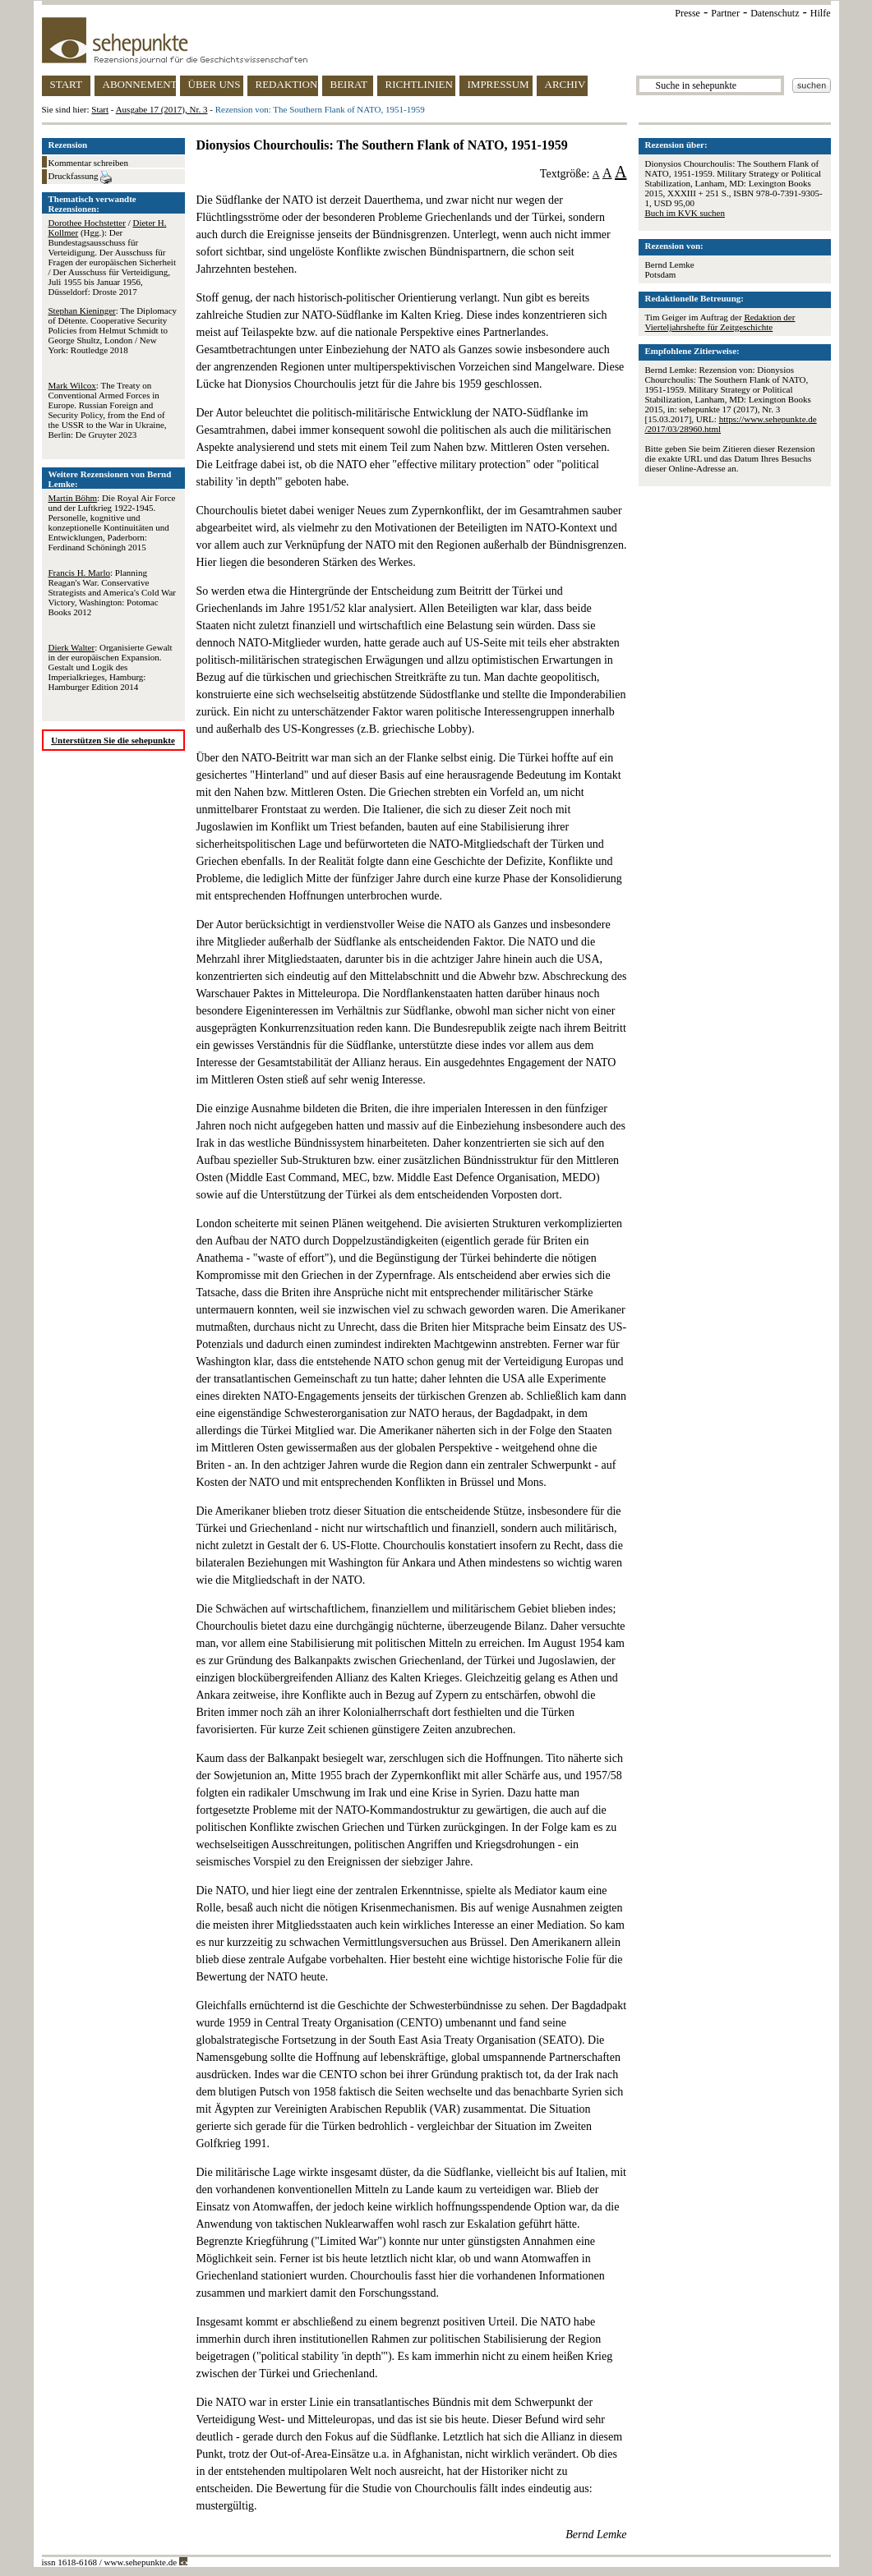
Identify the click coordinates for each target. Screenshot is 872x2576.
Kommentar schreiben (88, 163)
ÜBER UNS (214, 84)
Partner (725, 13)
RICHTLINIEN (419, 84)
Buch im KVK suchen (685, 213)
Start (99, 109)
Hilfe (820, 13)
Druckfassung (80, 177)
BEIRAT (349, 84)
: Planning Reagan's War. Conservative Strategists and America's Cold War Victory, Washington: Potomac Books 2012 (112, 592)
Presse (687, 13)
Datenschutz (774, 13)
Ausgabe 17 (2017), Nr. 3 (162, 109)
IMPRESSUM (498, 84)
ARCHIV (565, 84)
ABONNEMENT (139, 84)
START (66, 84)
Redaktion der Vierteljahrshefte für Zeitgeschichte (720, 322)
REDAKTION (287, 84)
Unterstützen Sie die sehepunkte (113, 740)
